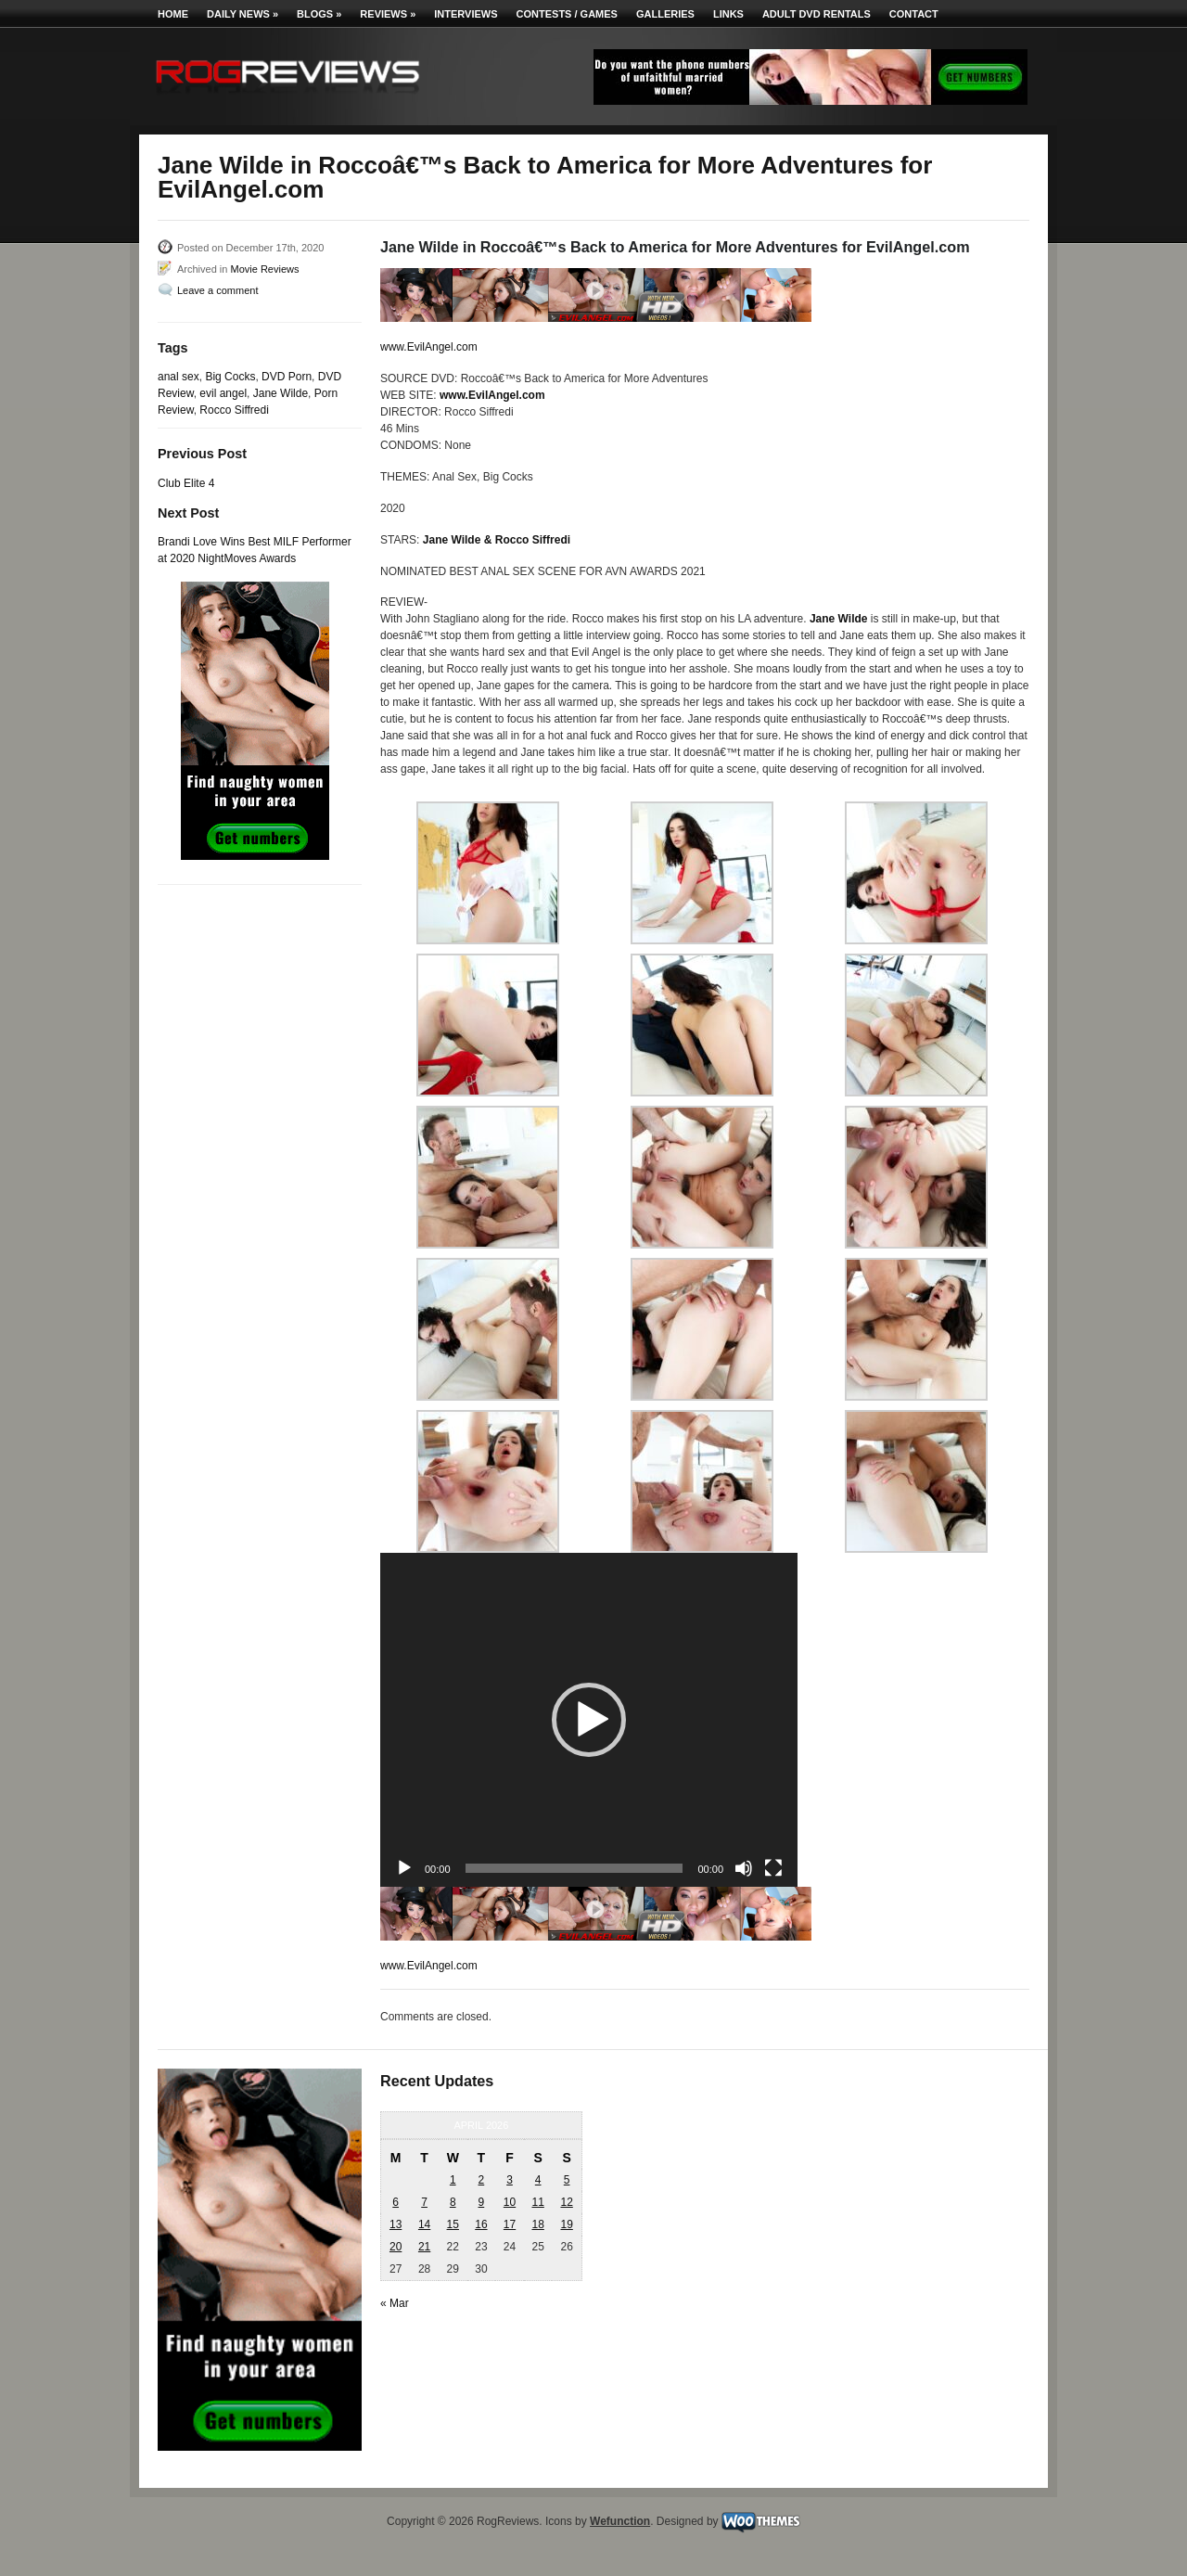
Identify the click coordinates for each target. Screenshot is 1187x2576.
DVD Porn (287, 376)
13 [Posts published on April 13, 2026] (395, 2224)
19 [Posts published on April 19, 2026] (566, 2224)
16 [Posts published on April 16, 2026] (481, 2224)
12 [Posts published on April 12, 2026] (566, 2202)
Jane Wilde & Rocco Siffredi (496, 539)
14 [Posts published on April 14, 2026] (424, 2224)
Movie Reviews (264, 269)
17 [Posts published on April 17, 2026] (510, 2224)
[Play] (404, 1868)
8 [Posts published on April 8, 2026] (453, 2202)
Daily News (242, 13)
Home (173, 13)
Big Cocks (230, 376)
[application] (589, 1720)
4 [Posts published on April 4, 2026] (538, 2179)
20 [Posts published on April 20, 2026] (395, 2246)
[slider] (574, 1868)
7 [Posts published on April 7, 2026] (424, 2202)
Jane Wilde (280, 393)
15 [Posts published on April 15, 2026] (453, 2224)
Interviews (465, 13)
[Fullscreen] (773, 1868)
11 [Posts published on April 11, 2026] (537, 2202)
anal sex (178, 376)
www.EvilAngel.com (429, 346)
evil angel (223, 393)
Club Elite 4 (186, 483)
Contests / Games (567, 13)
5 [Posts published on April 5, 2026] (567, 2179)
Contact (913, 13)
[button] (589, 1720)
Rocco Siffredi (233, 410)
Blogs (319, 13)
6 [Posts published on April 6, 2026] (395, 2202)
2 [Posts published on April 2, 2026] (482, 2179)
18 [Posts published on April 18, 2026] (537, 2224)
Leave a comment (217, 290)
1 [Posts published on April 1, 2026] (453, 2179)
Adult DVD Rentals (816, 13)
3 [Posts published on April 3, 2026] (509, 2179)
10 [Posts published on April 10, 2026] (510, 2202)
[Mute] (743, 1868)
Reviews (387, 13)
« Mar (394, 2303)
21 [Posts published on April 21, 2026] (424, 2246)
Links (728, 13)
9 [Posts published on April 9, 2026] (482, 2202)
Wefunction (620, 2521)
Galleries (665, 13)
